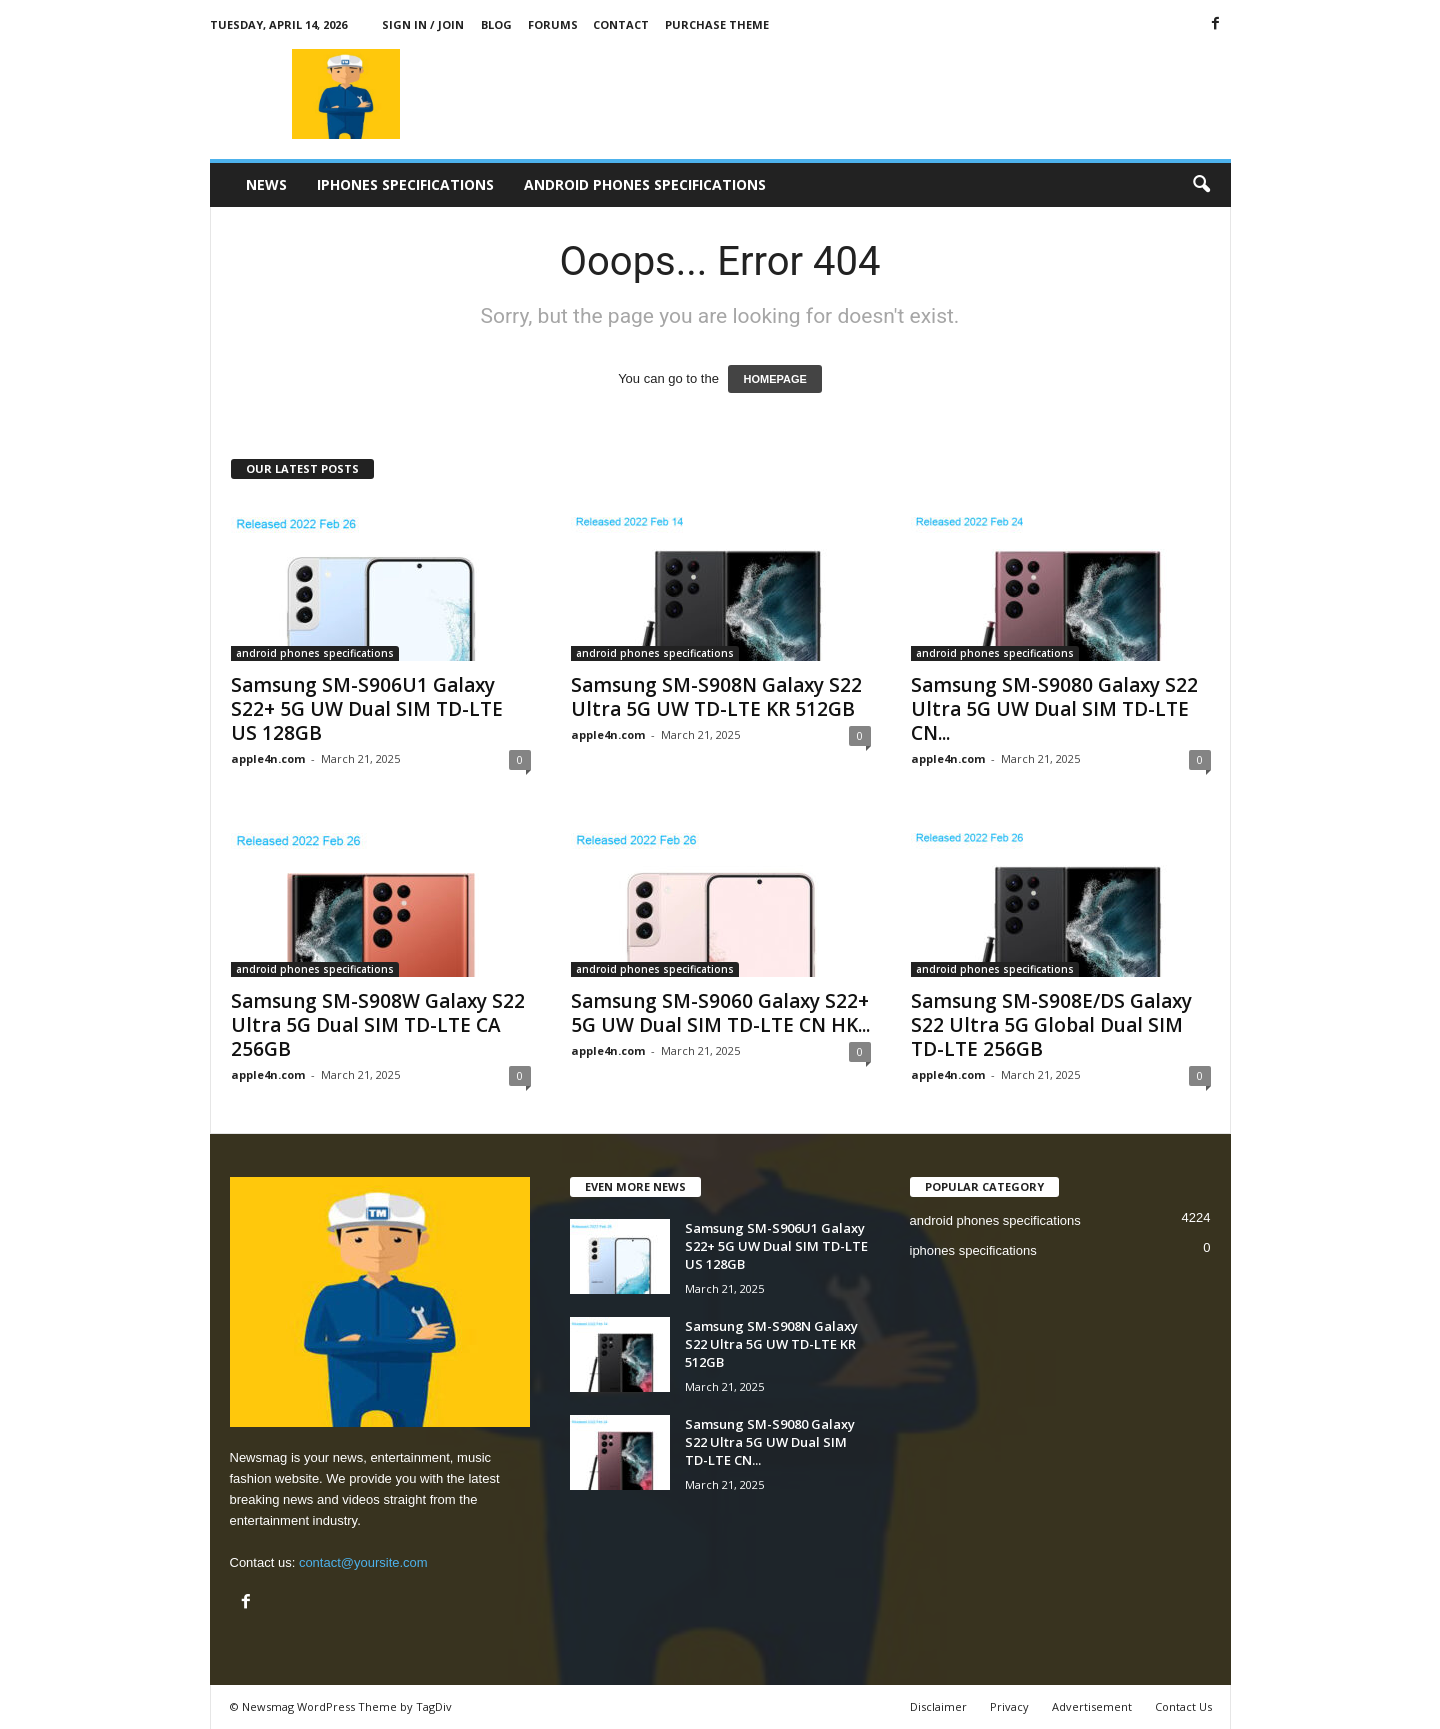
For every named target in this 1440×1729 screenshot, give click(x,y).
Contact (621, 24)
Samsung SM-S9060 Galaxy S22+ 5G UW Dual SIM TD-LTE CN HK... (720, 1013)
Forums (553, 24)
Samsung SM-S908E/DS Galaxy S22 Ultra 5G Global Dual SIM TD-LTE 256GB (1051, 1025)
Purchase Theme (717, 24)
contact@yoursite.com (363, 1562)
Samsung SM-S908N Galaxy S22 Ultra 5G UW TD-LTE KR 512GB (716, 697)
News (266, 184)
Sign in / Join (423, 24)
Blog (496, 24)
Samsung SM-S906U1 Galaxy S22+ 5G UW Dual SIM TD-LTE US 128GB (367, 709)
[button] (1201, 185)
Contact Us (1183, 1706)
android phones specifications (645, 184)
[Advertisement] (867, 94)
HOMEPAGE (774, 379)
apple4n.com (268, 758)
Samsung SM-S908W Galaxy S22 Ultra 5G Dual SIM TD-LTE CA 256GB (378, 1025)
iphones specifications (405, 184)
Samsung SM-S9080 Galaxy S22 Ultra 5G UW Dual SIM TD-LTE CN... (1054, 709)
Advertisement (1092, 1706)
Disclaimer (938, 1706)
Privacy (1009, 1706)
